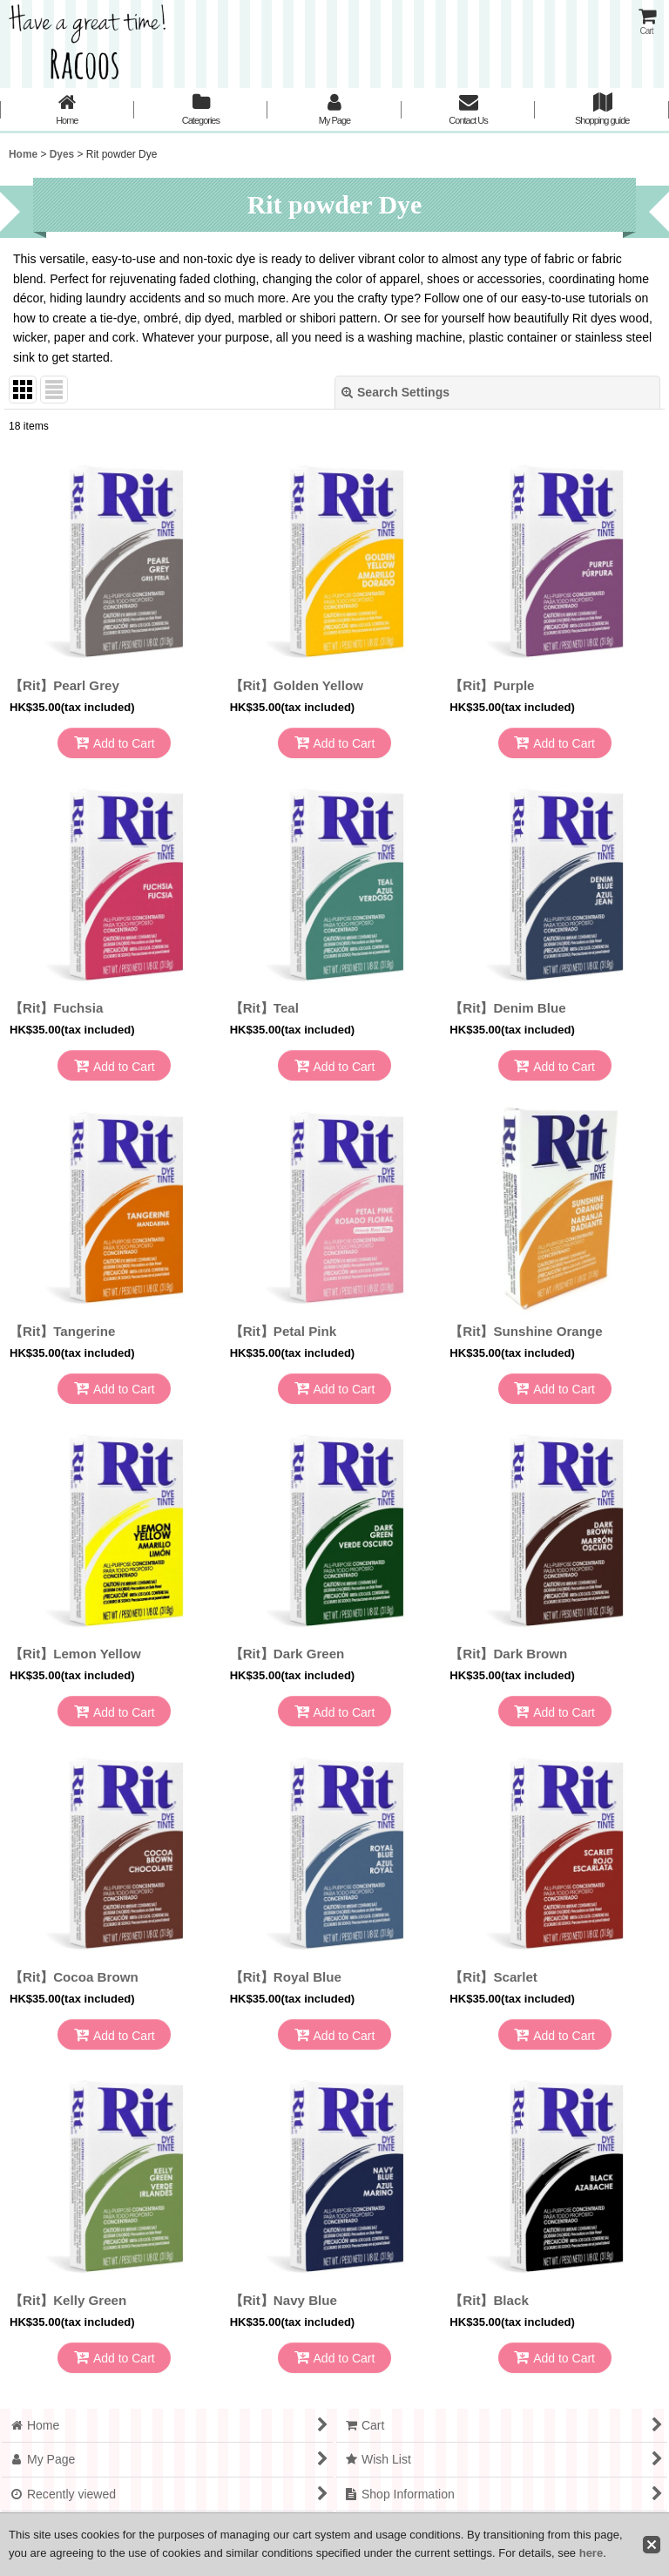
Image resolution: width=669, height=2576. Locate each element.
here (591, 2552)
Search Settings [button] (395, 392)
